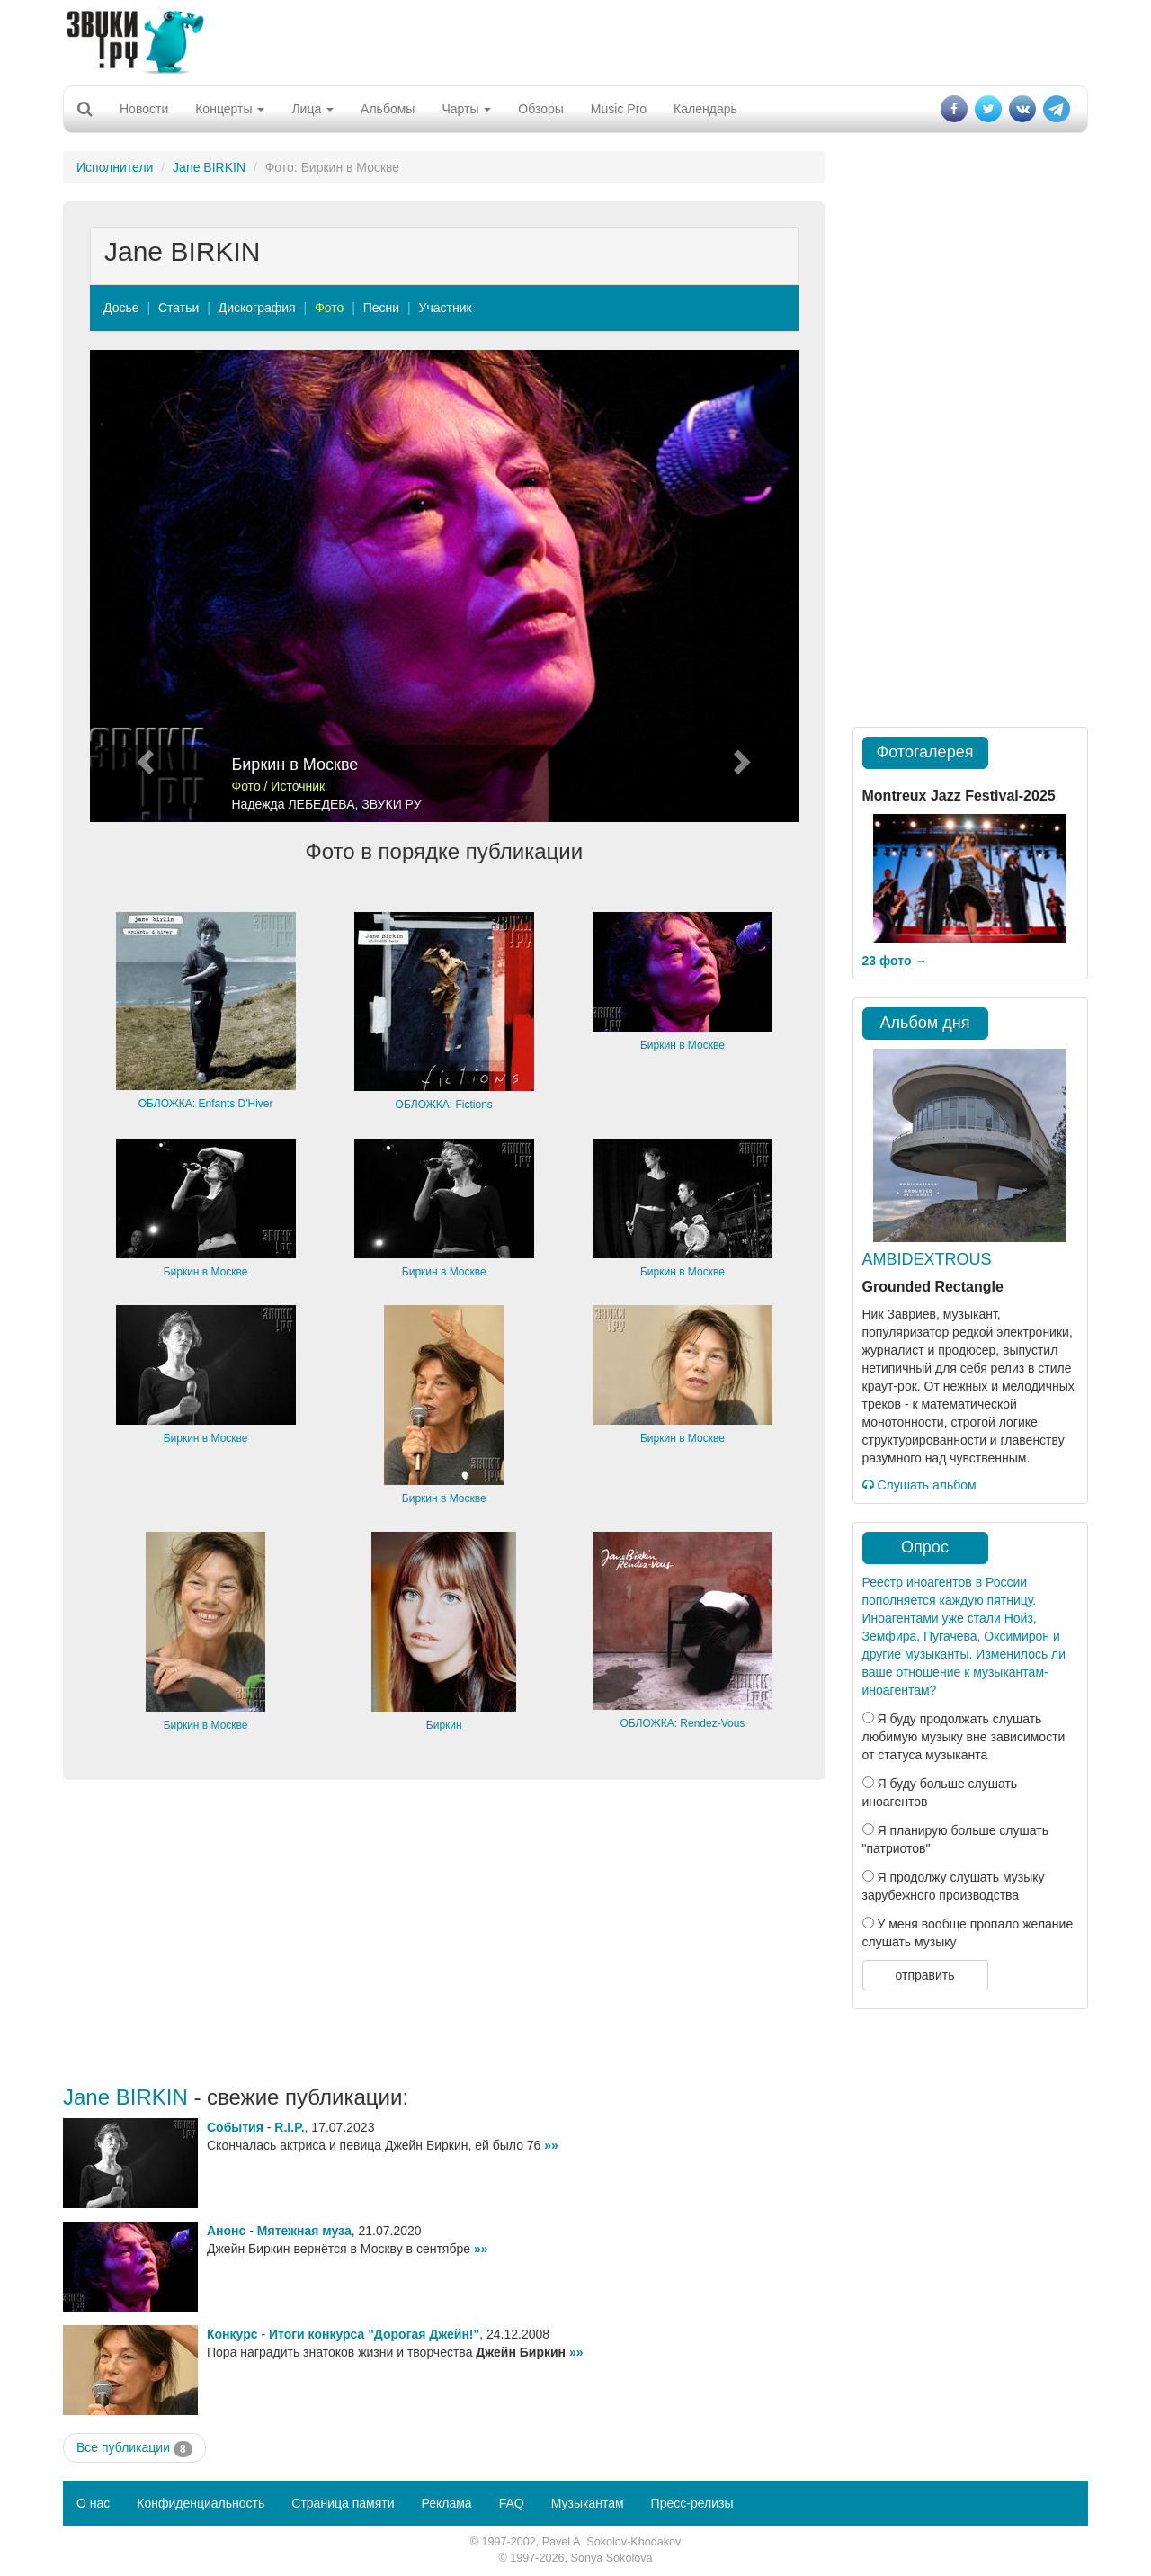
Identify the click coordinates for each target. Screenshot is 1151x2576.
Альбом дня (925, 1023)
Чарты (466, 109)
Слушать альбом (919, 1485)
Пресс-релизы (692, 2503)
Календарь (705, 109)
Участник (445, 307)
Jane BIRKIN (209, 167)
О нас (93, 2503)
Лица (312, 109)
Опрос (925, 1547)
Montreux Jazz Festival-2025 (959, 795)
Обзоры (541, 109)
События (235, 2127)
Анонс (226, 2230)
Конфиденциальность (200, 2503)
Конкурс (232, 2334)
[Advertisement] (575, 40)
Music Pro (619, 109)
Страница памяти (342, 2503)
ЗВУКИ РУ (391, 804)
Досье (121, 307)
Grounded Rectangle (933, 1286)
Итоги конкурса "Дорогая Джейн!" (374, 2334)
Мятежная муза (304, 2230)
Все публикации (134, 2448)
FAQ (511, 2503)
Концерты (229, 109)
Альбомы (388, 109)
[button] (143, 586)
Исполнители (114, 167)
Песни (381, 307)
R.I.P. (289, 2127)
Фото (329, 307)
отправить (924, 1975)
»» (551, 2145)
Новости (144, 109)
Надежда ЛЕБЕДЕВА (293, 804)
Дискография (257, 307)
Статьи (178, 307)
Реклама (446, 2503)
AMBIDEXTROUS (927, 1259)
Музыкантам (587, 2503)
